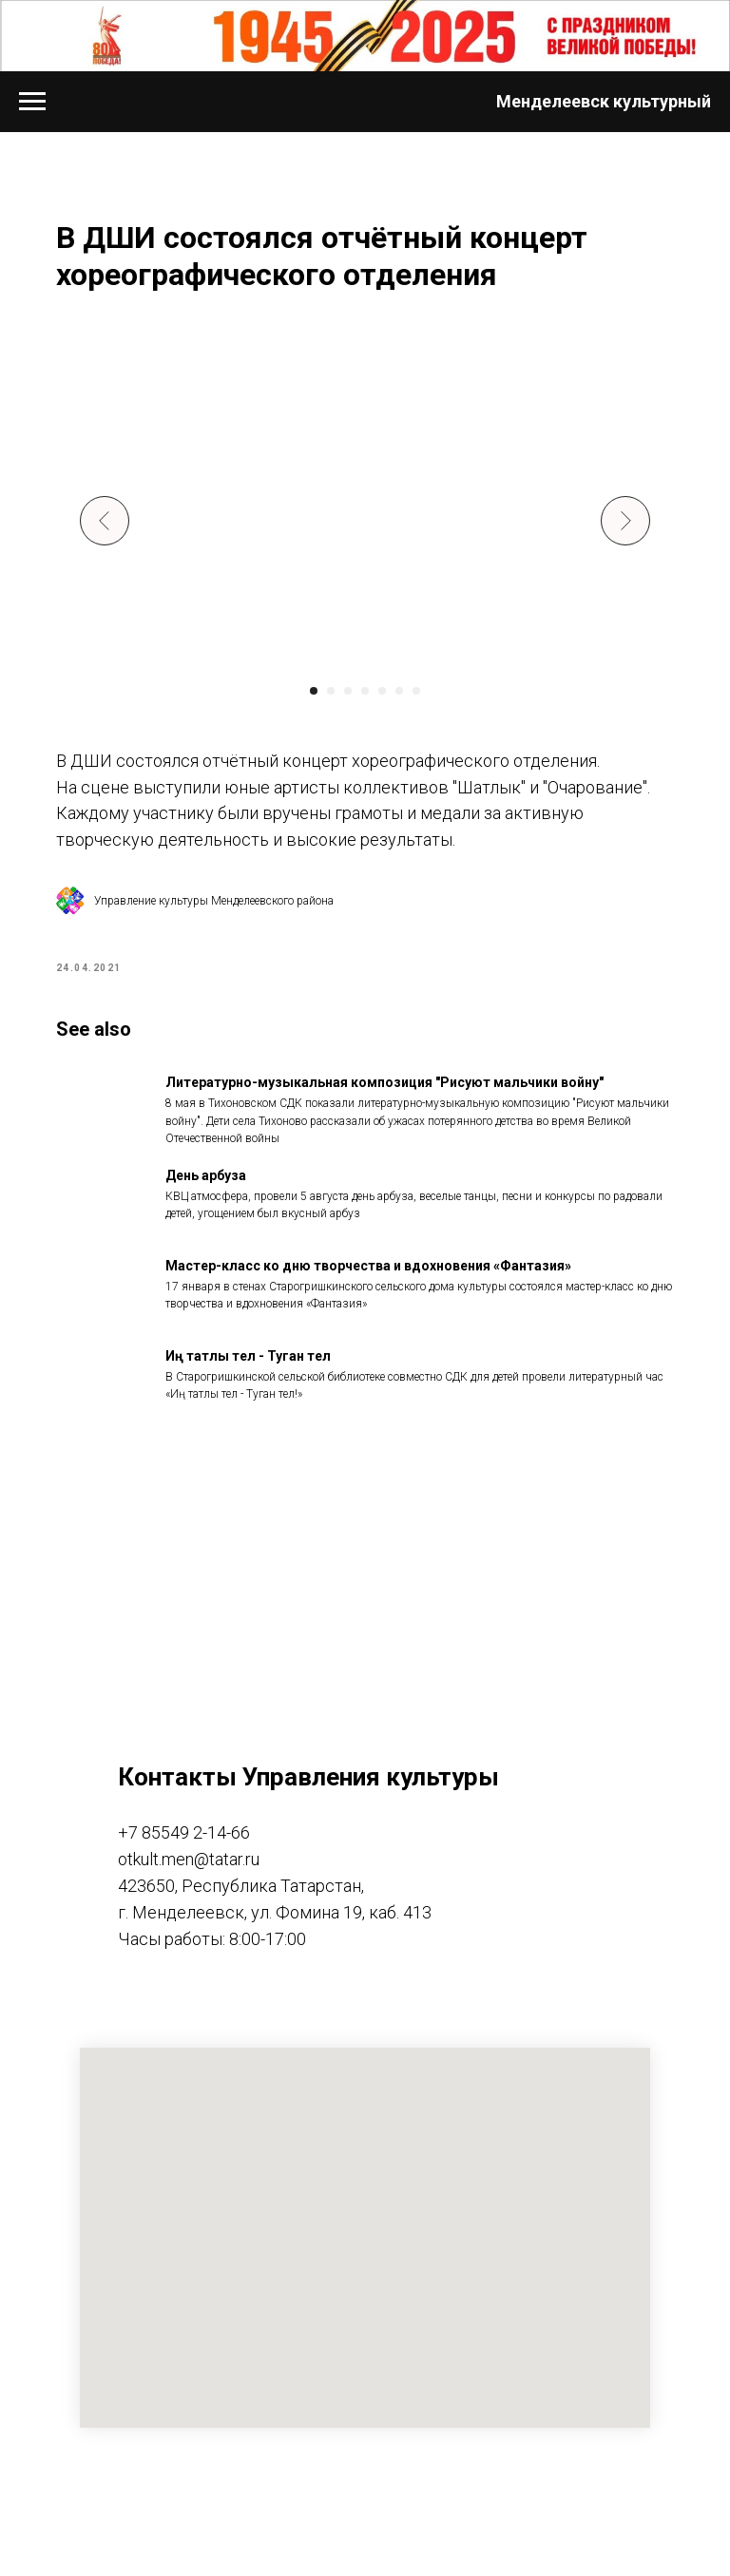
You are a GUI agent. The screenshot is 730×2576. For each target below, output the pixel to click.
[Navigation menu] (32, 101)
